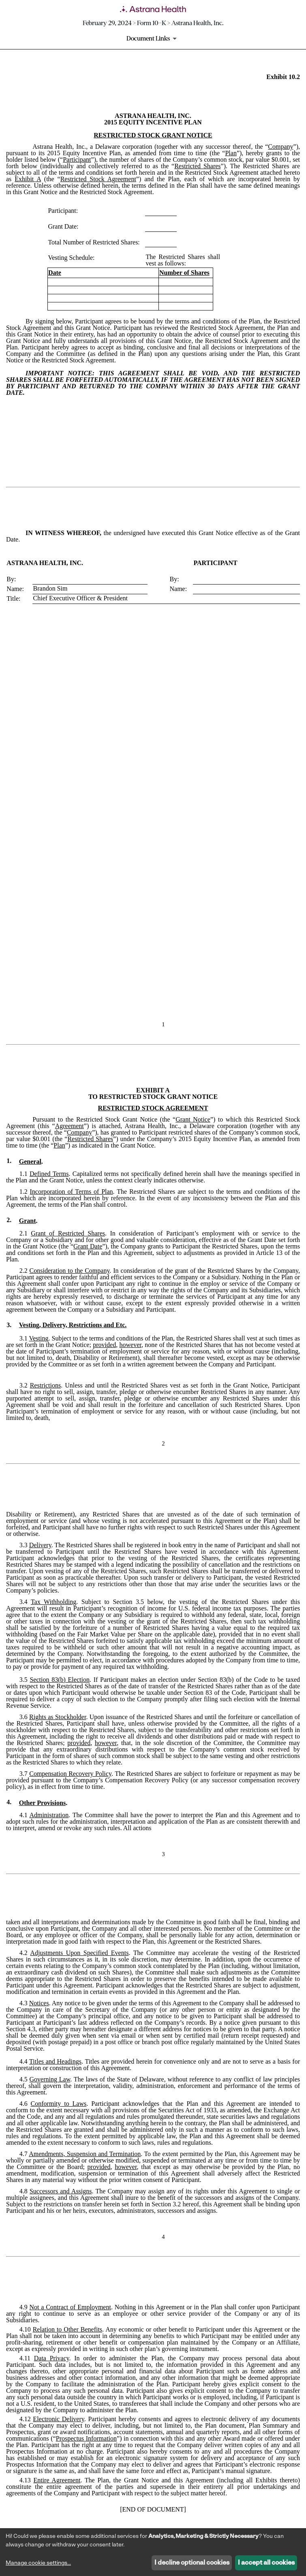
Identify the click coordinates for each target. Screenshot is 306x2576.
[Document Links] (153, 38)
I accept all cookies (266, 2563)
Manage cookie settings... (38, 2563)
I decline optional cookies (191, 2563)
